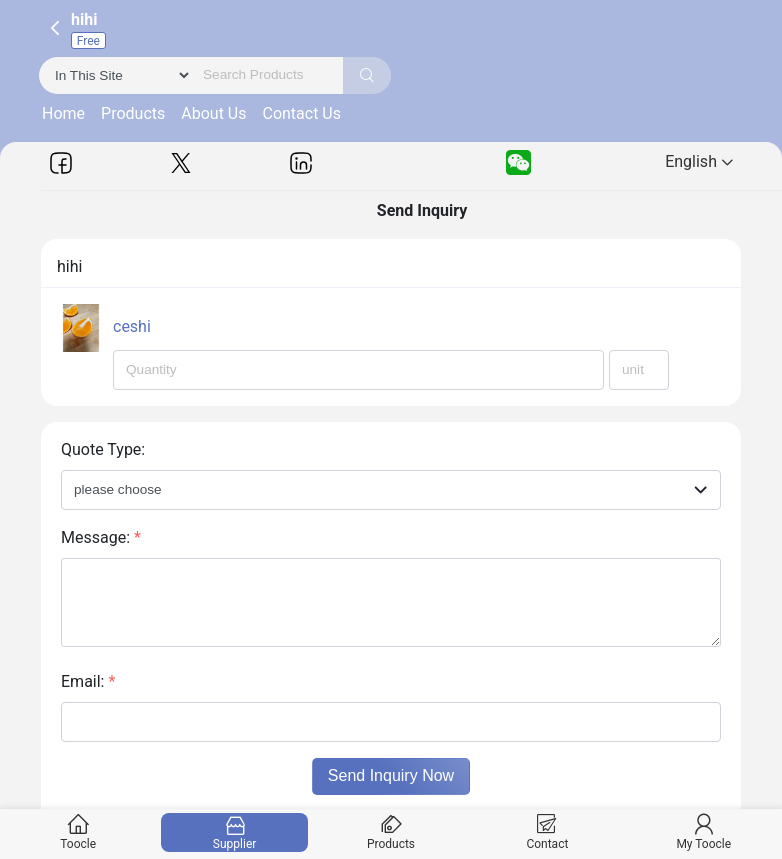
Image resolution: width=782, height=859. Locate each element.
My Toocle (703, 832)
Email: (88, 681)
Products (133, 113)
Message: (101, 537)
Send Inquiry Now (391, 775)
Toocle (78, 832)
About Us (213, 113)
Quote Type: (103, 449)
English (699, 161)
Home (63, 113)
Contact (547, 832)
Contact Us (301, 113)
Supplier (234, 832)
